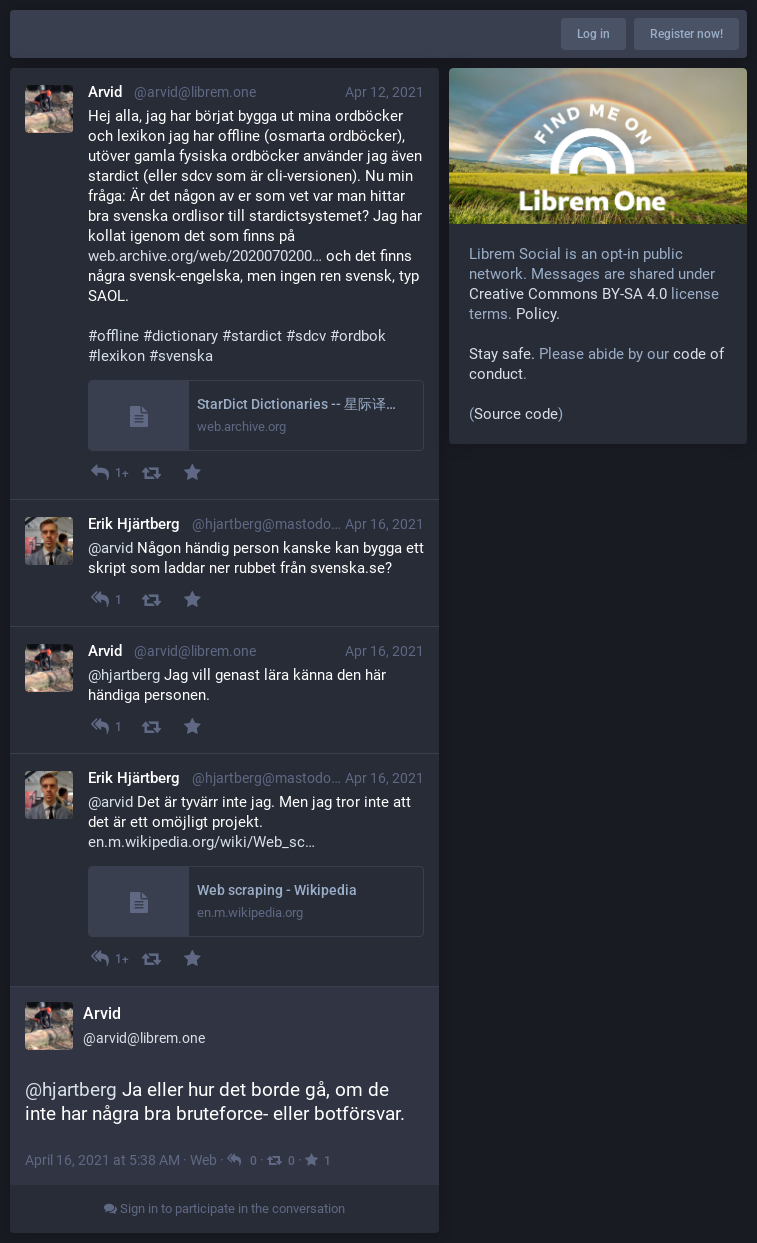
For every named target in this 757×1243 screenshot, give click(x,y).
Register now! (686, 34)
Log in (593, 34)
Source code (516, 414)
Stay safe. (502, 354)
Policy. (538, 314)
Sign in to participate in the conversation (224, 1208)
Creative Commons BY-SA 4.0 (568, 294)
